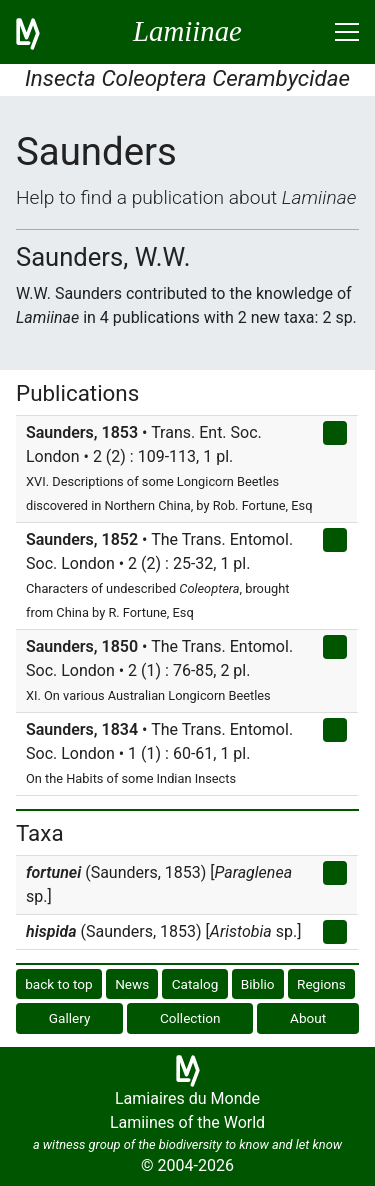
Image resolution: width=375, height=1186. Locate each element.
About (308, 1018)
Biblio (258, 984)
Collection (190, 1018)
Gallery (70, 1018)
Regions (321, 984)
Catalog (195, 984)
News (132, 984)
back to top (59, 984)
